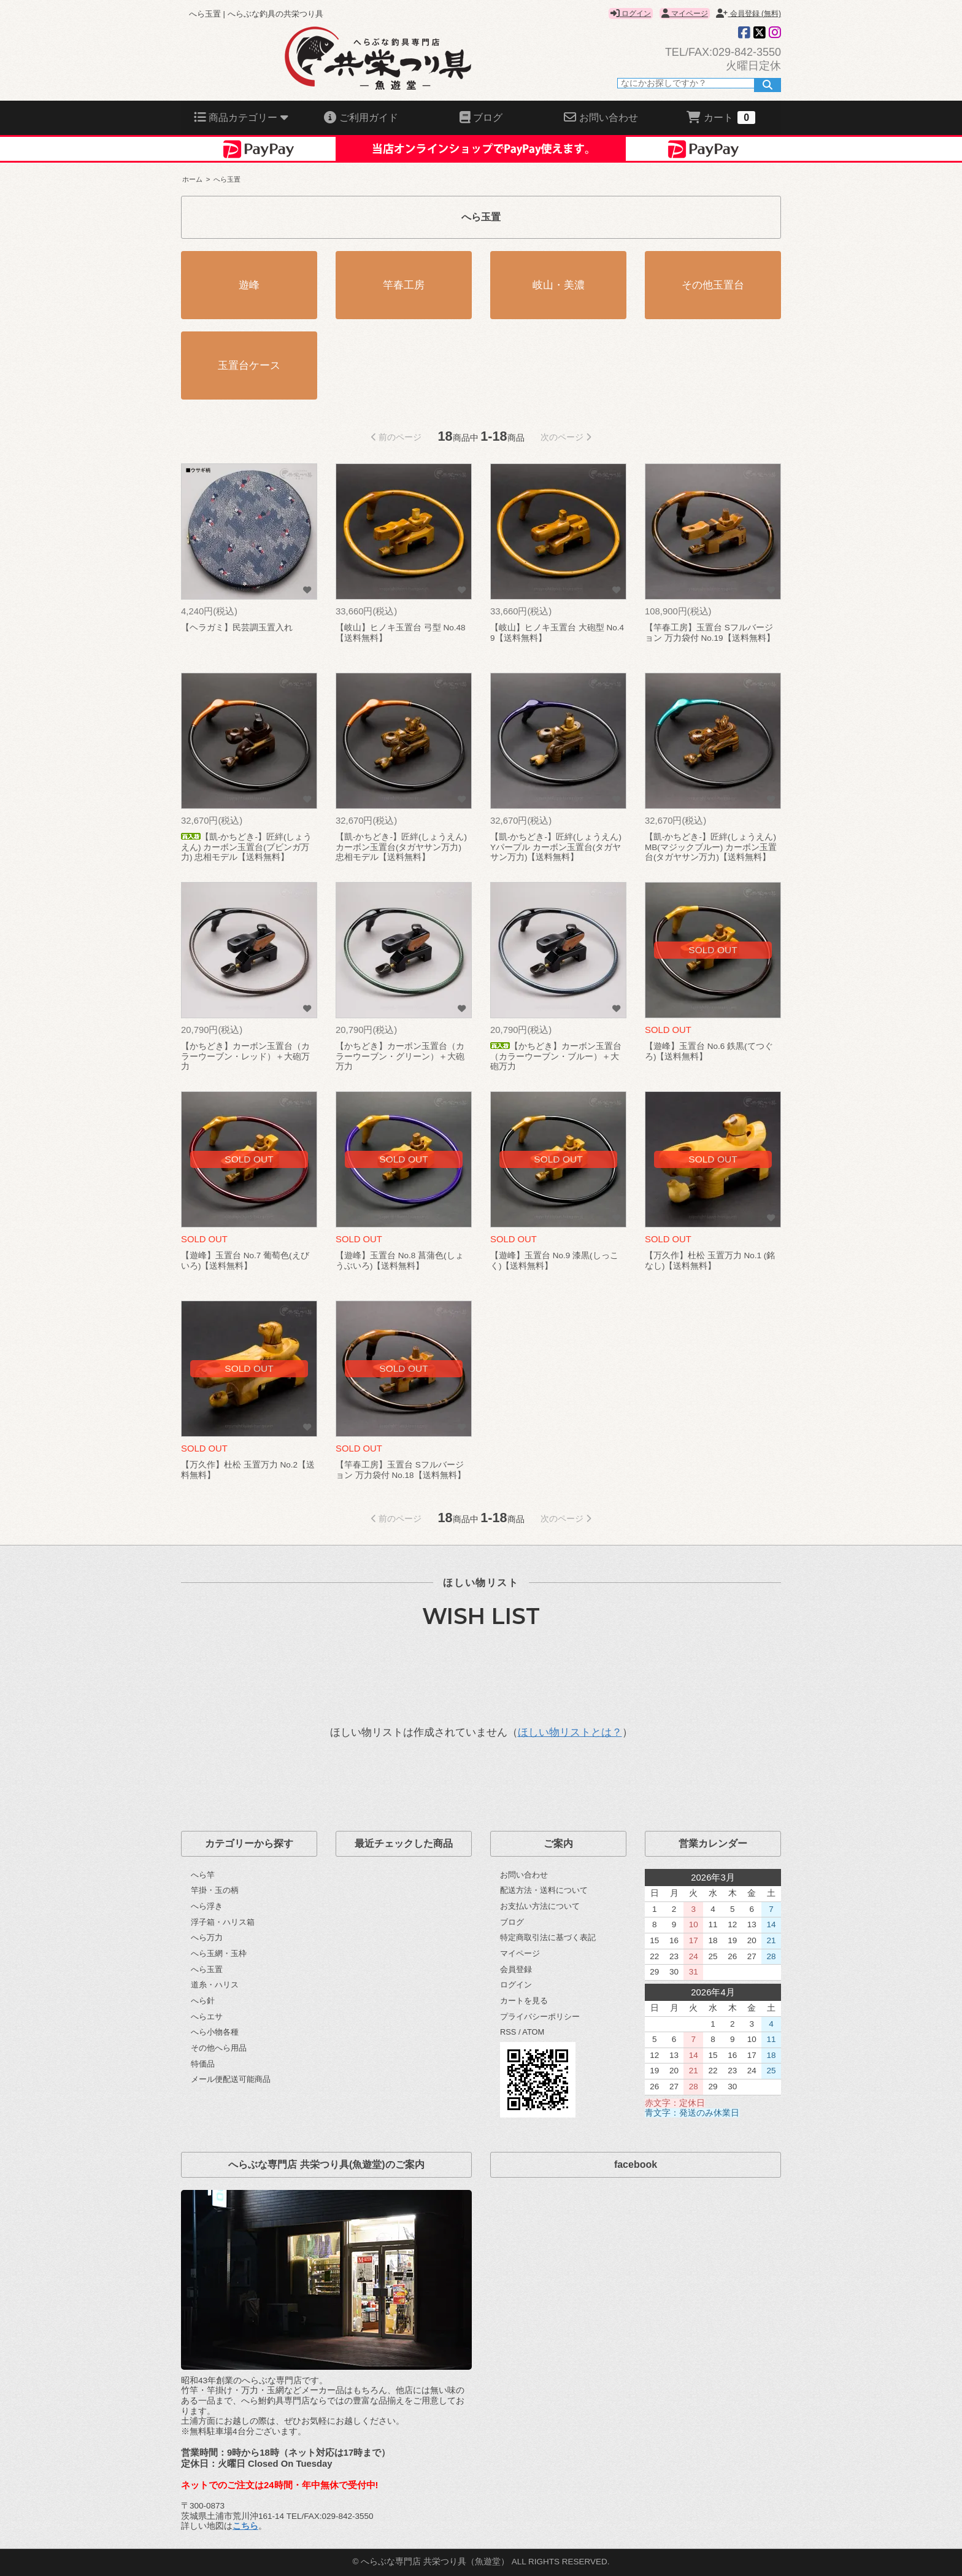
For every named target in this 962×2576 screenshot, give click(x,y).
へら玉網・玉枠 (219, 1953)
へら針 (203, 2000)
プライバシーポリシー (540, 2016)
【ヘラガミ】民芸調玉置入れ (237, 627)
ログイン (630, 13)
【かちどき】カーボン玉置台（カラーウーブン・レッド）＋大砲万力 (245, 1056)
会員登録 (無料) (748, 13)
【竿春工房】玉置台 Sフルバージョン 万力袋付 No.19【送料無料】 (710, 633)
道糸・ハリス (215, 1984)
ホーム (192, 179)
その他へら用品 (219, 2047)
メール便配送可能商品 (231, 2079)
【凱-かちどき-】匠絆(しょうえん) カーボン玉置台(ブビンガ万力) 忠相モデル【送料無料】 (246, 847)
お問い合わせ (524, 1874)
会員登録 (516, 1969)
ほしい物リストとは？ (570, 1732)
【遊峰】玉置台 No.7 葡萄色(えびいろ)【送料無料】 (245, 1261)
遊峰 (249, 285)
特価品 (203, 2063)
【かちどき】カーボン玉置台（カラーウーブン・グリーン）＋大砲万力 (400, 1056)
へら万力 (207, 1937)
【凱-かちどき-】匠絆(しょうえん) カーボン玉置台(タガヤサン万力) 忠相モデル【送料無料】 (401, 847)
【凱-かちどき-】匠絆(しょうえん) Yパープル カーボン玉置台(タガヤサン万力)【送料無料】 (555, 847)
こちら (245, 2526)
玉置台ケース (249, 365)
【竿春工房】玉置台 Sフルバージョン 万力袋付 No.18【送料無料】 (401, 1470)
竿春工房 (404, 285)
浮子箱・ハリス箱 (223, 1922)
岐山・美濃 (559, 285)
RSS (508, 2031)
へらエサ (207, 2016)
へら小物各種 (215, 2031)
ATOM (533, 2031)
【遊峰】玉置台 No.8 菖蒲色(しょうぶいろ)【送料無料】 (400, 1261)
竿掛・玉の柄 (215, 1890)
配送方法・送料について (544, 1890)
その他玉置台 (713, 285)
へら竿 (203, 1874)
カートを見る (524, 2000)
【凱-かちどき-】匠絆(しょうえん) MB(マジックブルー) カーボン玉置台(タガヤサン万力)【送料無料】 (711, 847)
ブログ (512, 1922)
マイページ (684, 13)
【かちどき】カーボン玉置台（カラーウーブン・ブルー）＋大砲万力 (555, 1056)
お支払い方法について (540, 1906)
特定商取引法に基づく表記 (548, 1937)
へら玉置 (227, 179)
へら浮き (207, 1906)
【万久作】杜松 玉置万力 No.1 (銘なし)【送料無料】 (710, 1261)
